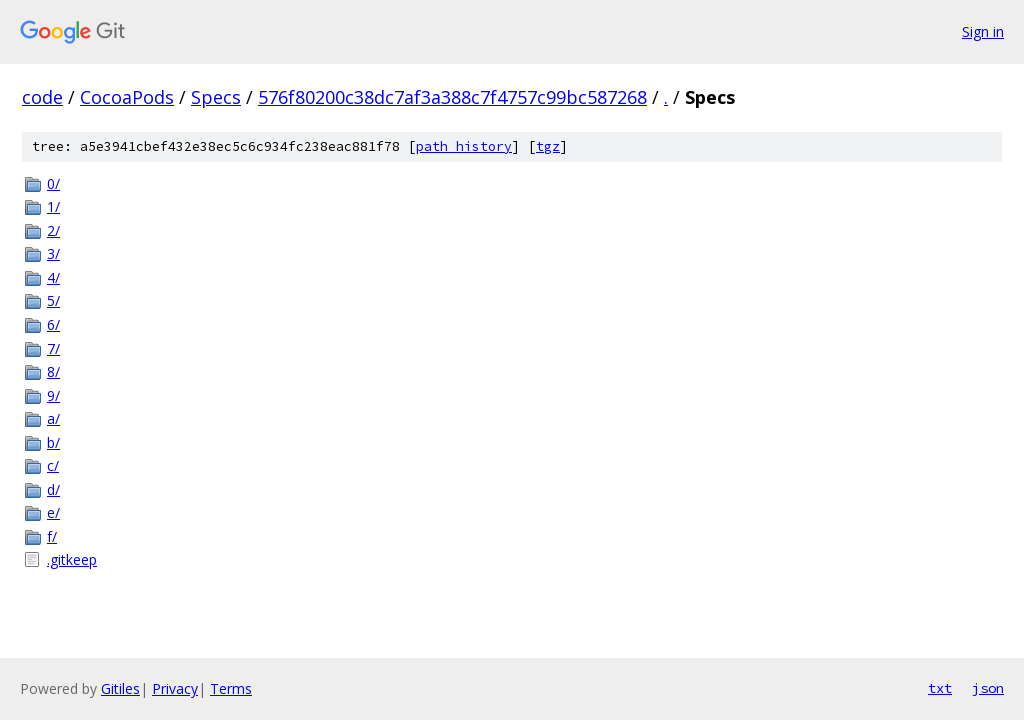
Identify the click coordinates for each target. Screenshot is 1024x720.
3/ (53, 253)
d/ (53, 489)
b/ (53, 442)
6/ (53, 324)
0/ (53, 183)
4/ (53, 277)
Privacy (175, 688)
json (988, 688)
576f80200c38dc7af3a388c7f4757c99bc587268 (452, 97)
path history (464, 146)
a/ (53, 418)
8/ (53, 371)
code (42, 97)
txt (940, 688)
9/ (53, 395)
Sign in (983, 31)
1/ (53, 206)
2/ (53, 230)
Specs (216, 97)
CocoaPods (127, 97)
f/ (52, 536)
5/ (53, 300)
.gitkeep (72, 559)
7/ (53, 348)
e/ (53, 512)
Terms (231, 688)
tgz (548, 146)
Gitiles (120, 688)
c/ (53, 465)
